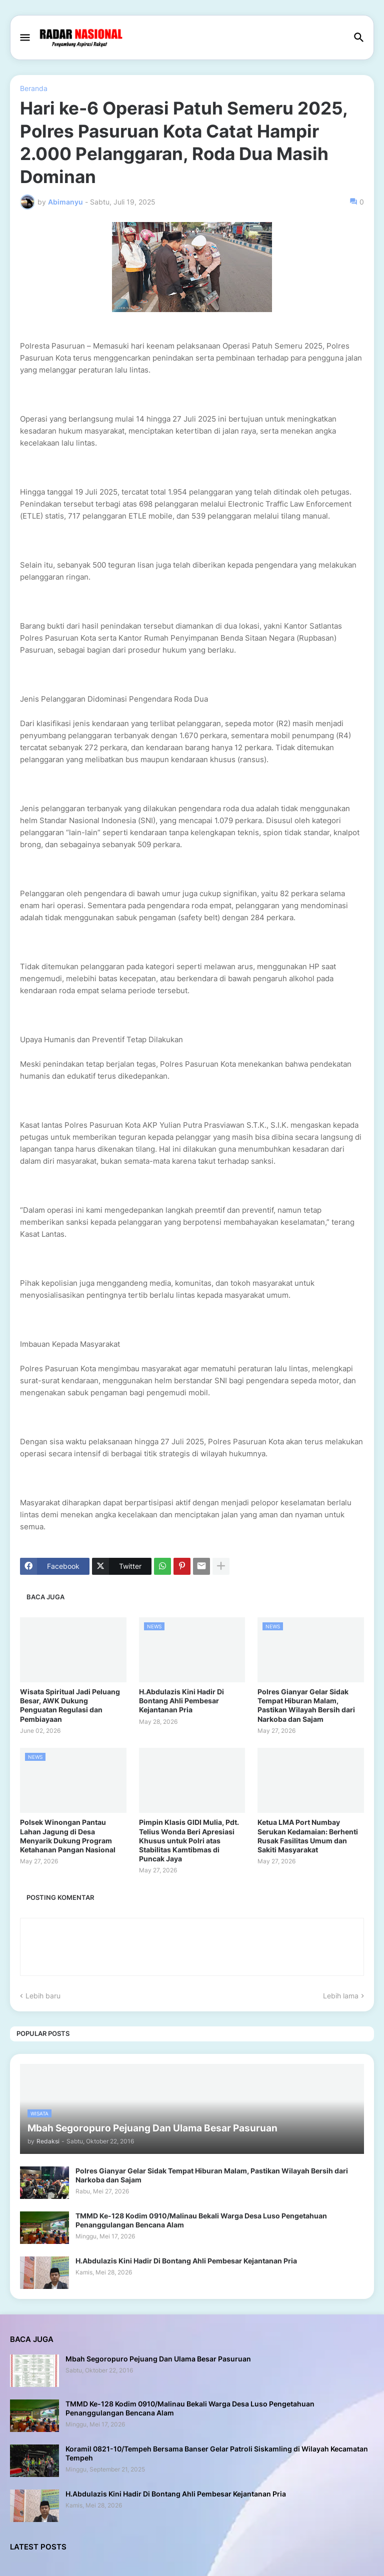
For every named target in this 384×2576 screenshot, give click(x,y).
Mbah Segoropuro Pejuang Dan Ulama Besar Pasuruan (158, 2358)
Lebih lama (340, 1995)
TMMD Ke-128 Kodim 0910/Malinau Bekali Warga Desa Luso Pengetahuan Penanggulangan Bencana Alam (201, 2220)
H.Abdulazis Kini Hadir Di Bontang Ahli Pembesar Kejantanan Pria (181, 1700)
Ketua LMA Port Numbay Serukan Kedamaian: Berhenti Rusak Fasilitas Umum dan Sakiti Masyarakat (308, 1836)
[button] (24, 38)
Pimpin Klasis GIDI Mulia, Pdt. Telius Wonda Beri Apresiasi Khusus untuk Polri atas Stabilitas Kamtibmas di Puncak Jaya (189, 1840)
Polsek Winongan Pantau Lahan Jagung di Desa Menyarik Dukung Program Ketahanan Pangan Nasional (68, 1836)
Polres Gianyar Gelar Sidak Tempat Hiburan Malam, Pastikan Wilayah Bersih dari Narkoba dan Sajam (306, 1705)
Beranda (34, 88)
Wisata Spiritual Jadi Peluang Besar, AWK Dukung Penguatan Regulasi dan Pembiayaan (70, 1705)
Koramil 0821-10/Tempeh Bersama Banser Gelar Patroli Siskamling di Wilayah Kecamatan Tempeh (217, 2453)
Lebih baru (43, 1995)
